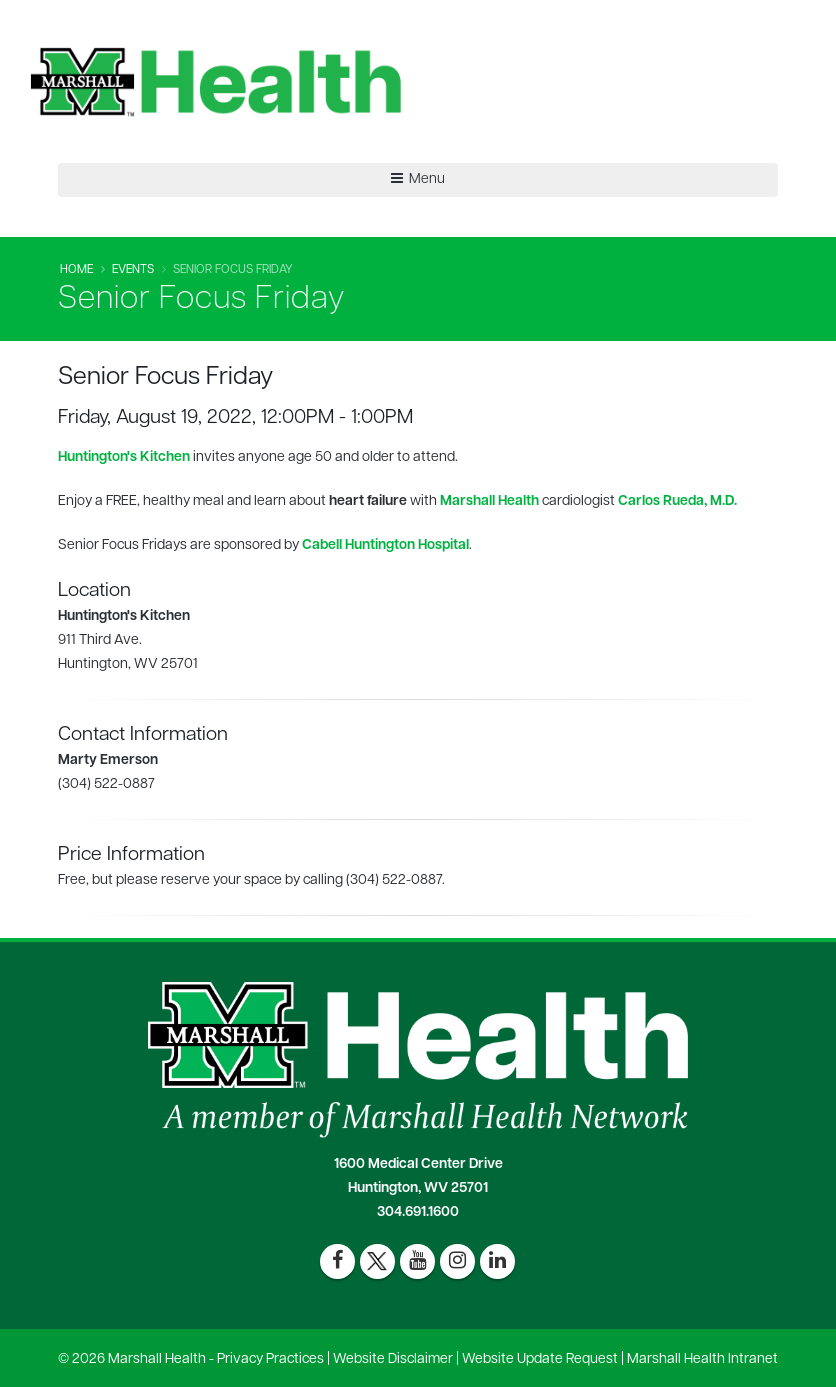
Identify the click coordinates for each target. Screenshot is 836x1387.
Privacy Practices (270, 1359)
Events (133, 270)
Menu (418, 179)
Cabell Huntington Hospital (385, 545)
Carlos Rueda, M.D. (677, 501)
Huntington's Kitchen (124, 457)
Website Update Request (540, 1359)
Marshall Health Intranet (702, 1359)
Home (76, 270)
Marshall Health (489, 501)
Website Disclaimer (393, 1359)
